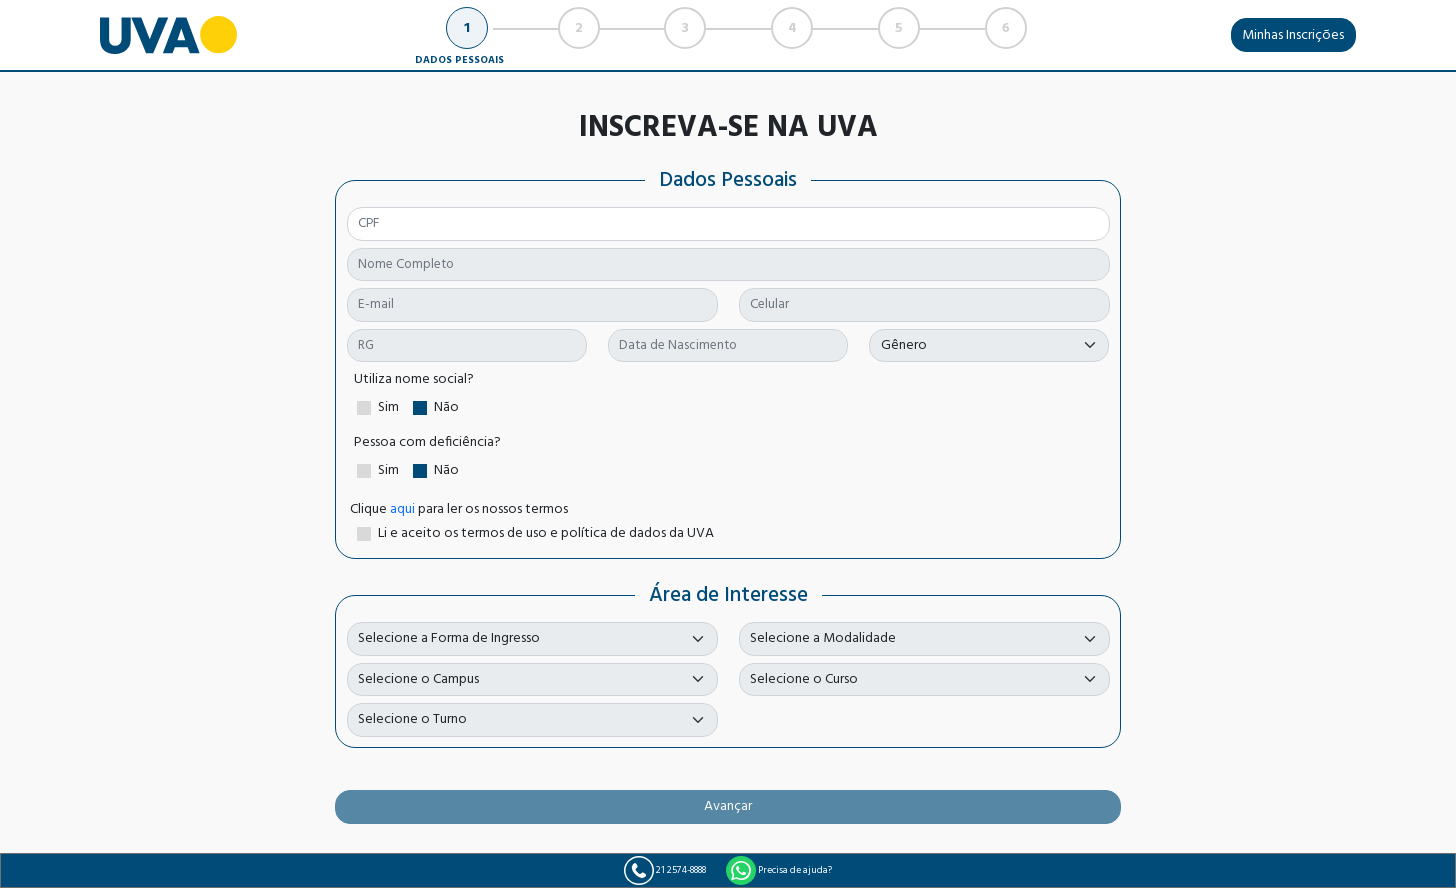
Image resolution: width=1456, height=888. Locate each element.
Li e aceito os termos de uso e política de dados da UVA (546, 533)
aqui (402, 509)
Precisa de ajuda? (779, 871)
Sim (388, 407)
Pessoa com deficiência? (427, 442)
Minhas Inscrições (1293, 35)
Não (446, 407)
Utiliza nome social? (414, 379)
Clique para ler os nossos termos (459, 509)
